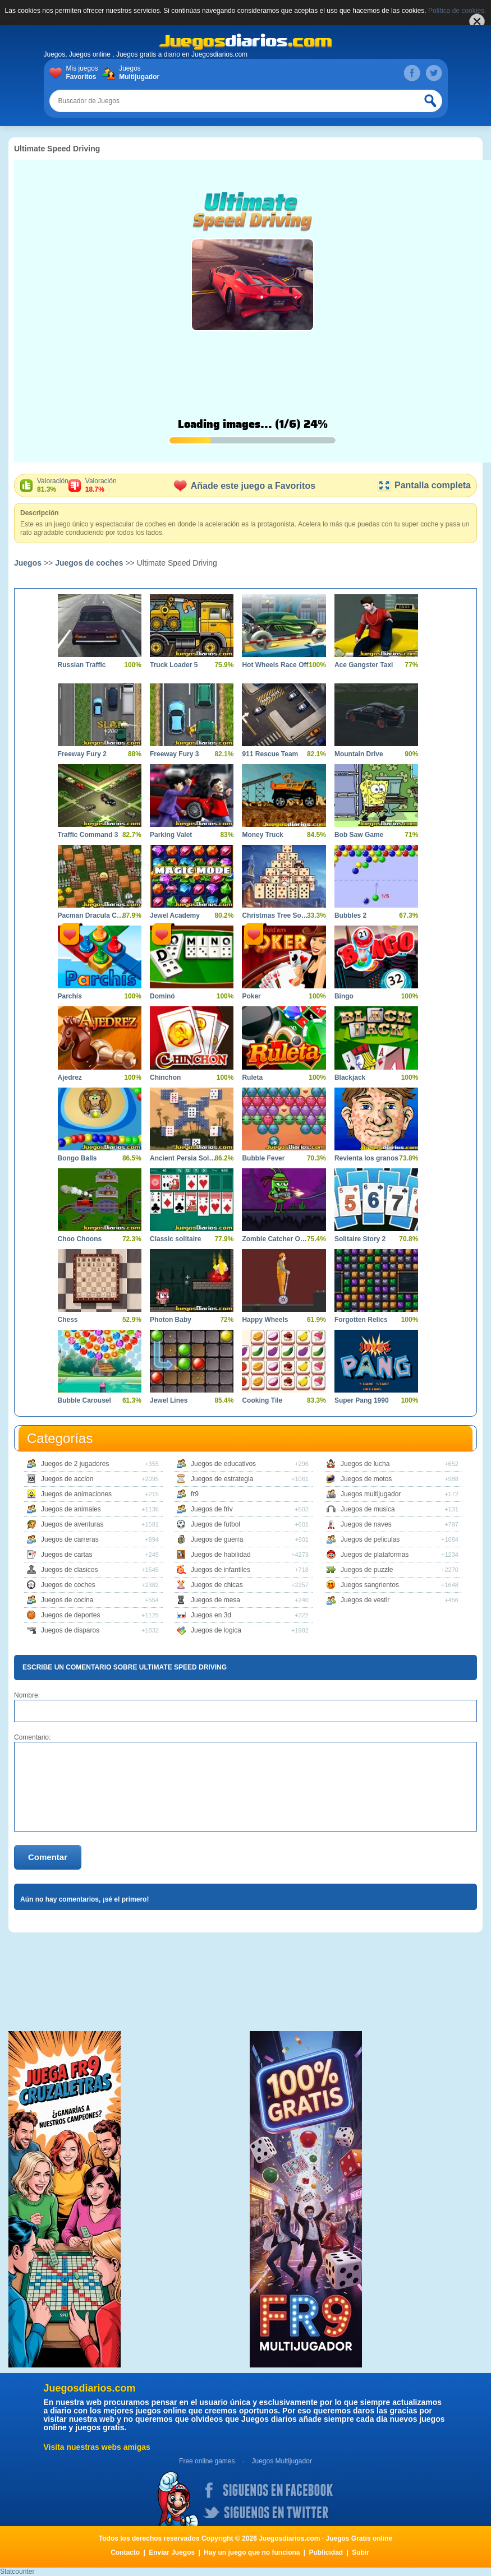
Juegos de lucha (365, 1464)
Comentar (47, 1857)
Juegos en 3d (211, 1615)
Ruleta (252, 1077)
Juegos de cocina (67, 1600)
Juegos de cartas (66, 1554)
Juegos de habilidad (221, 1554)
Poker (251, 996)
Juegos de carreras (70, 1539)
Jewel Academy (175, 915)
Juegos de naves (366, 1524)
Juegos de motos (366, 1479)
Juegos (137, 72)
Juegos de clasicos (69, 1570)
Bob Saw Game (358, 835)
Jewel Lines (168, 1400)
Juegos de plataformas (375, 1554)
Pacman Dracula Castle (91, 915)
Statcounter (17, 2571)
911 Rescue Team (270, 754)
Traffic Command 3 (88, 835)
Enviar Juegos (172, 2552)
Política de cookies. (457, 11)
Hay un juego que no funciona (252, 2552)
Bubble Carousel (84, 1400)
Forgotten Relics (361, 1320)
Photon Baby (170, 1320)
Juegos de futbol (215, 1524)
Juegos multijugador (371, 1494)
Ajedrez (70, 1077)
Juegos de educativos (223, 1464)
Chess (68, 1320)
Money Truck (262, 835)
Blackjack (349, 1077)
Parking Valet (171, 835)
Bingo (344, 996)
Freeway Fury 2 (82, 754)
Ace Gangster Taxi (363, 665)
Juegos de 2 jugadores (75, 1464)
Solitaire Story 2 (360, 1239)
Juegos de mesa (215, 1600)
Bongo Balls (77, 1158)
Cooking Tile (262, 1400)
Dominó (162, 996)
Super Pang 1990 (361, 1400)
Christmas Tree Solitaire (275, 915)
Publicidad (326, 2552)
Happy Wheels (265, 1320)
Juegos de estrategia (222, 1479)
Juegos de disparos (70, 1630)
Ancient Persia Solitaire (183, 1158)
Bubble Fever (263, 1158)
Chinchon (165, 1077)
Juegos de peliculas (370, 1539)
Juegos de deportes (70, 1615)
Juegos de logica (216, 1630)
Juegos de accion (67, 1479)
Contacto (125, 2552)
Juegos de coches (89, 562)
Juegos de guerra (217, 1539)
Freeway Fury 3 (174, 754)
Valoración (52, 485)
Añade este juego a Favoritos (244, 486)
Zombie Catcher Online (275, 1239)
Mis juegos (84, 72)
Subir (360, 2552)
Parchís (70, 996)
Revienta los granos (366, 1158)
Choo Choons (80, 1239)
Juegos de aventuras (72, 1524)
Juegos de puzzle (367, 1570)
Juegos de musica (368, 1509)
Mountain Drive (358, 754)
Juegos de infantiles (220, 1570)
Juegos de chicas (217, 1585)
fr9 (195, 1494)
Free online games (207, 2461)
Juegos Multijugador (281, 2461)
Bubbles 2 (350, 915)
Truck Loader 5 (174, 665)
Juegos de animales (71, 1509)
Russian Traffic (82, 665)
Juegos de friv (212, 1509)
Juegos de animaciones (76, 1494)
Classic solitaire (175, 1239)
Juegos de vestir (365, 1600)
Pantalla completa (424, 485)
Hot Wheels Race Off (275, 665)
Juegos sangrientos (370, 1585)
